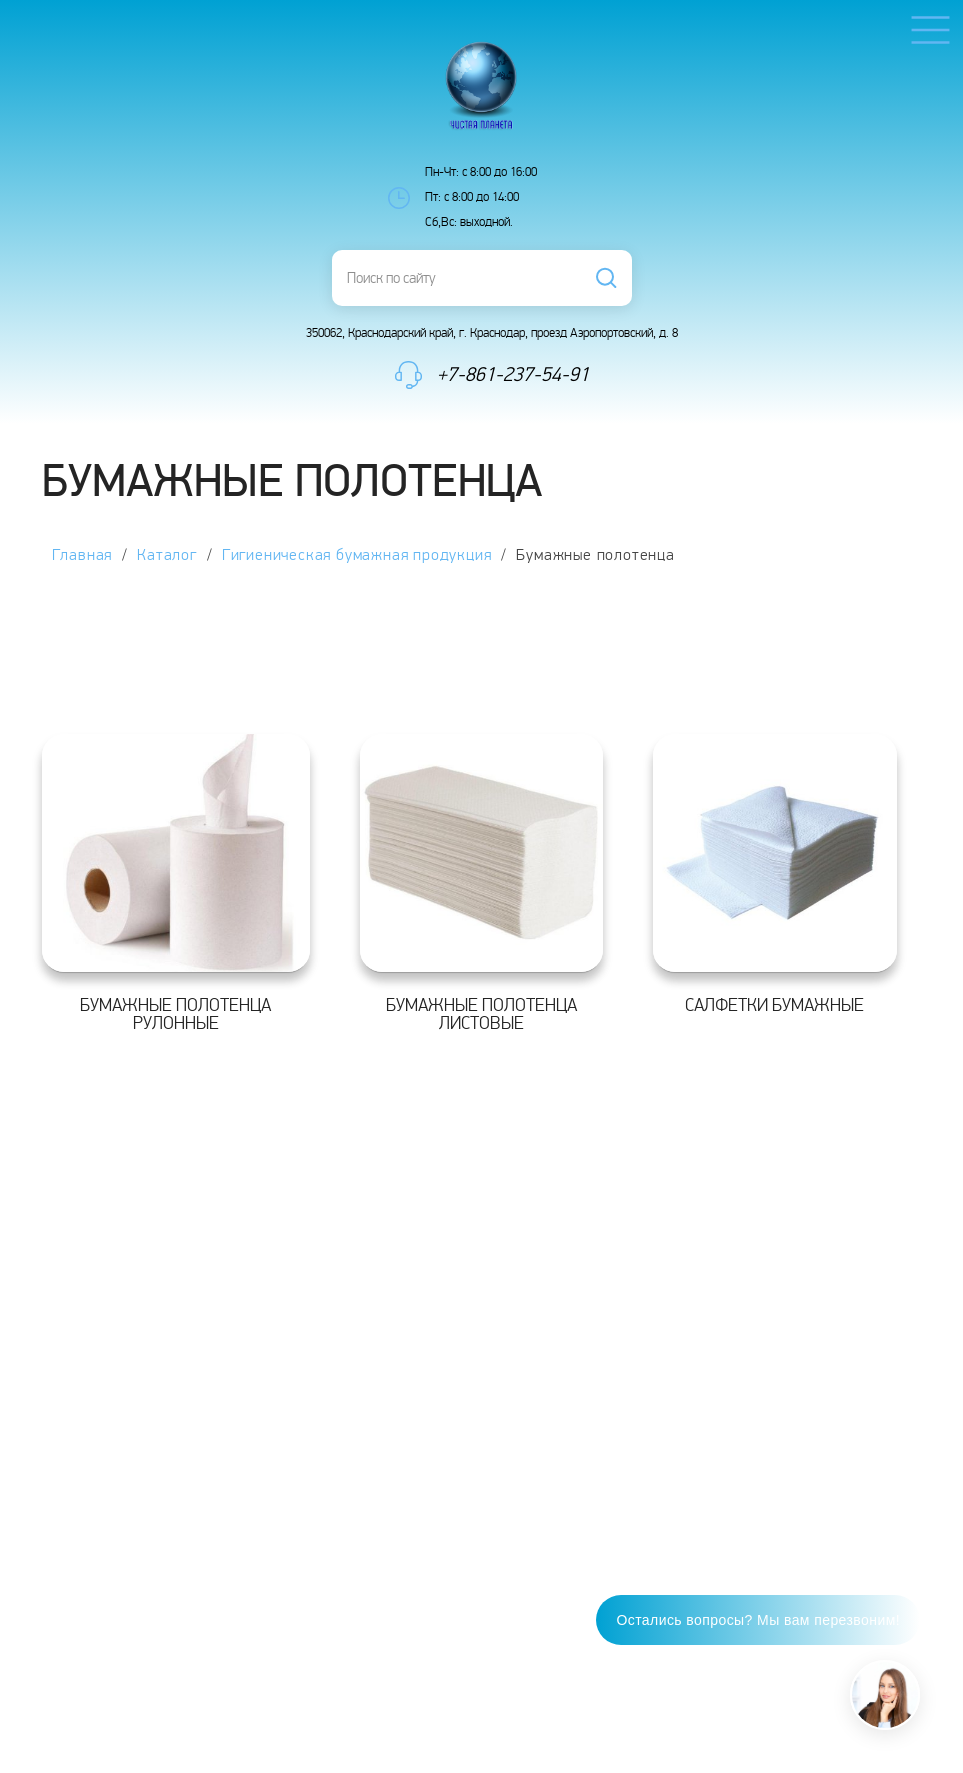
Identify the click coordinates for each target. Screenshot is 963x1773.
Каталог (167, 555)
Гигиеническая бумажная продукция (357, 555)
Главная (82, 555)
